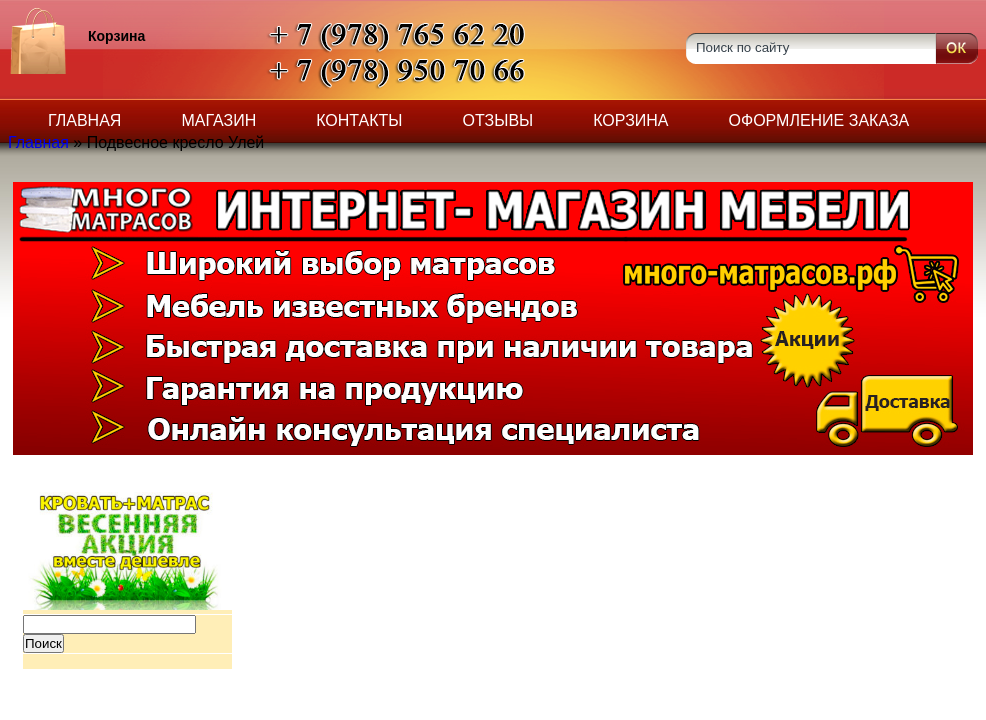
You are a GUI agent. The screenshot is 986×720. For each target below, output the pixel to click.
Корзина (630, 120)
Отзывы (498, 120)
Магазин (218, 120)
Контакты (359, 120)
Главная (84, 120)
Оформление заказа (819, 120)
